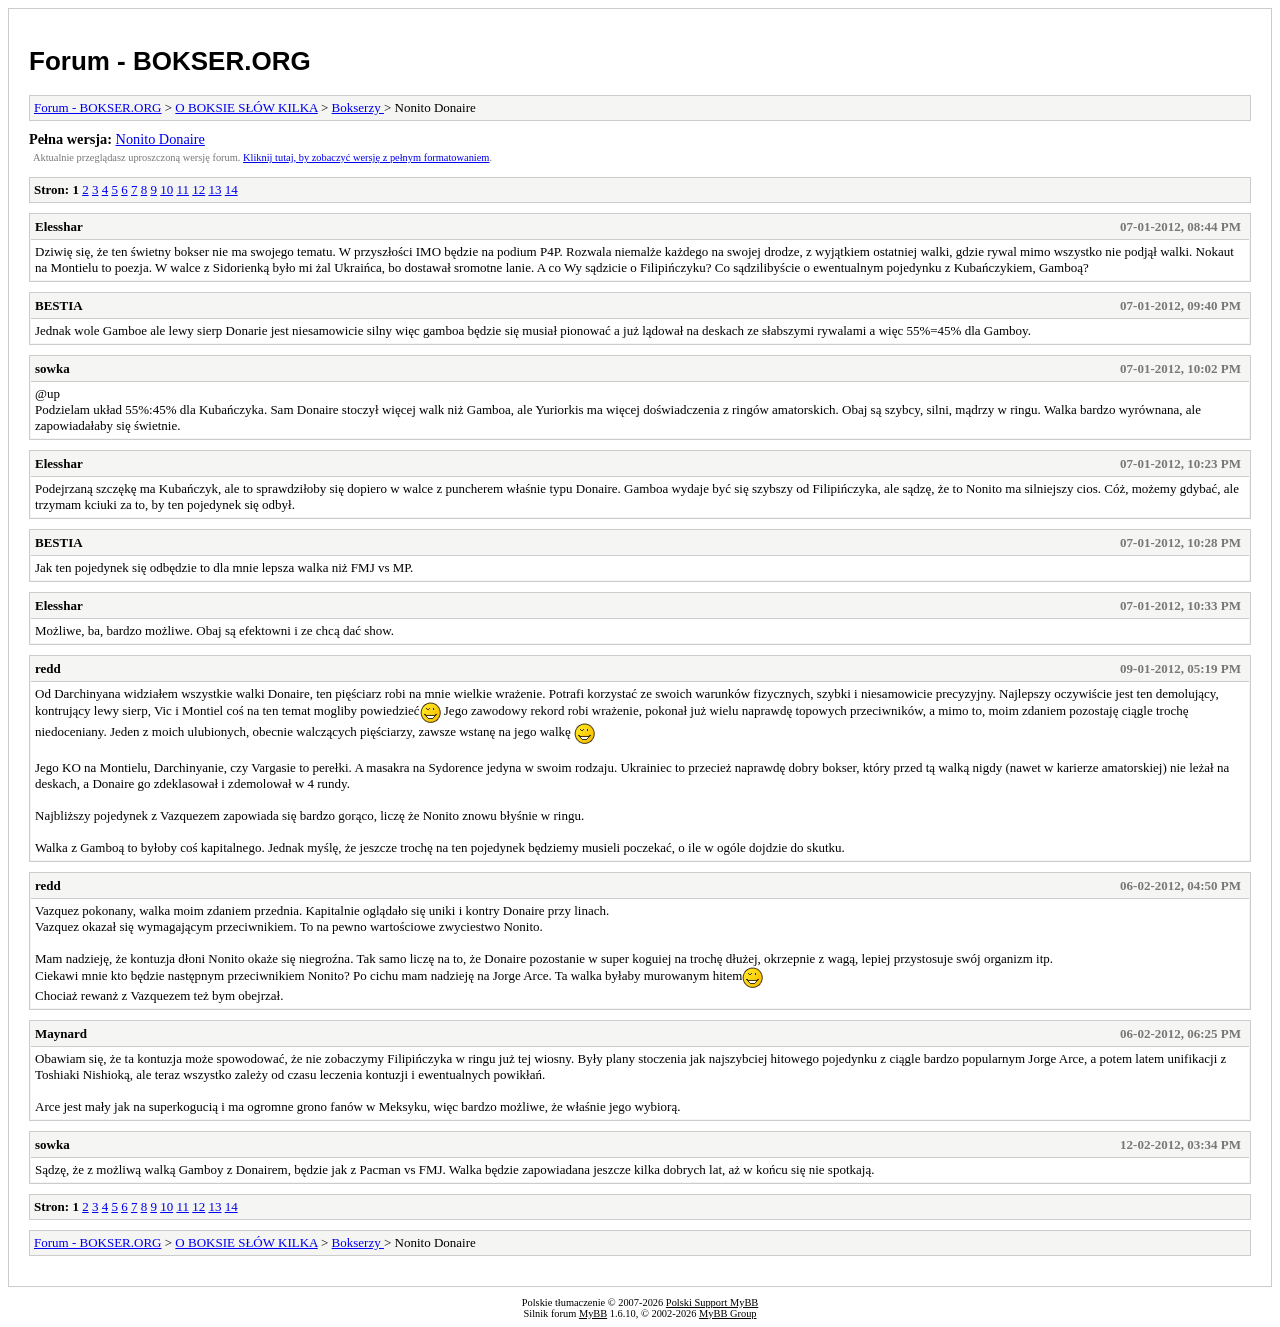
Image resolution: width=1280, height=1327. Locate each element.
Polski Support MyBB (712, 1302)
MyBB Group (727, 1313)
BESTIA (59, 305)
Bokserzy (358, 107)
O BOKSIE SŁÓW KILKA (246, 107)
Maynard (61, 1033)
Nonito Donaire (160, 139)
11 (182, 189)
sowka (52, 368)
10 (166, 189)
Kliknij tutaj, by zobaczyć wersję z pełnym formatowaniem (366, 157)
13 (214, 189)
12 (198, 189)
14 (231, 189)
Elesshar (59, 226)
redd (48, 668)
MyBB (593, 1313)
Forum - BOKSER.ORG (170, 61)
